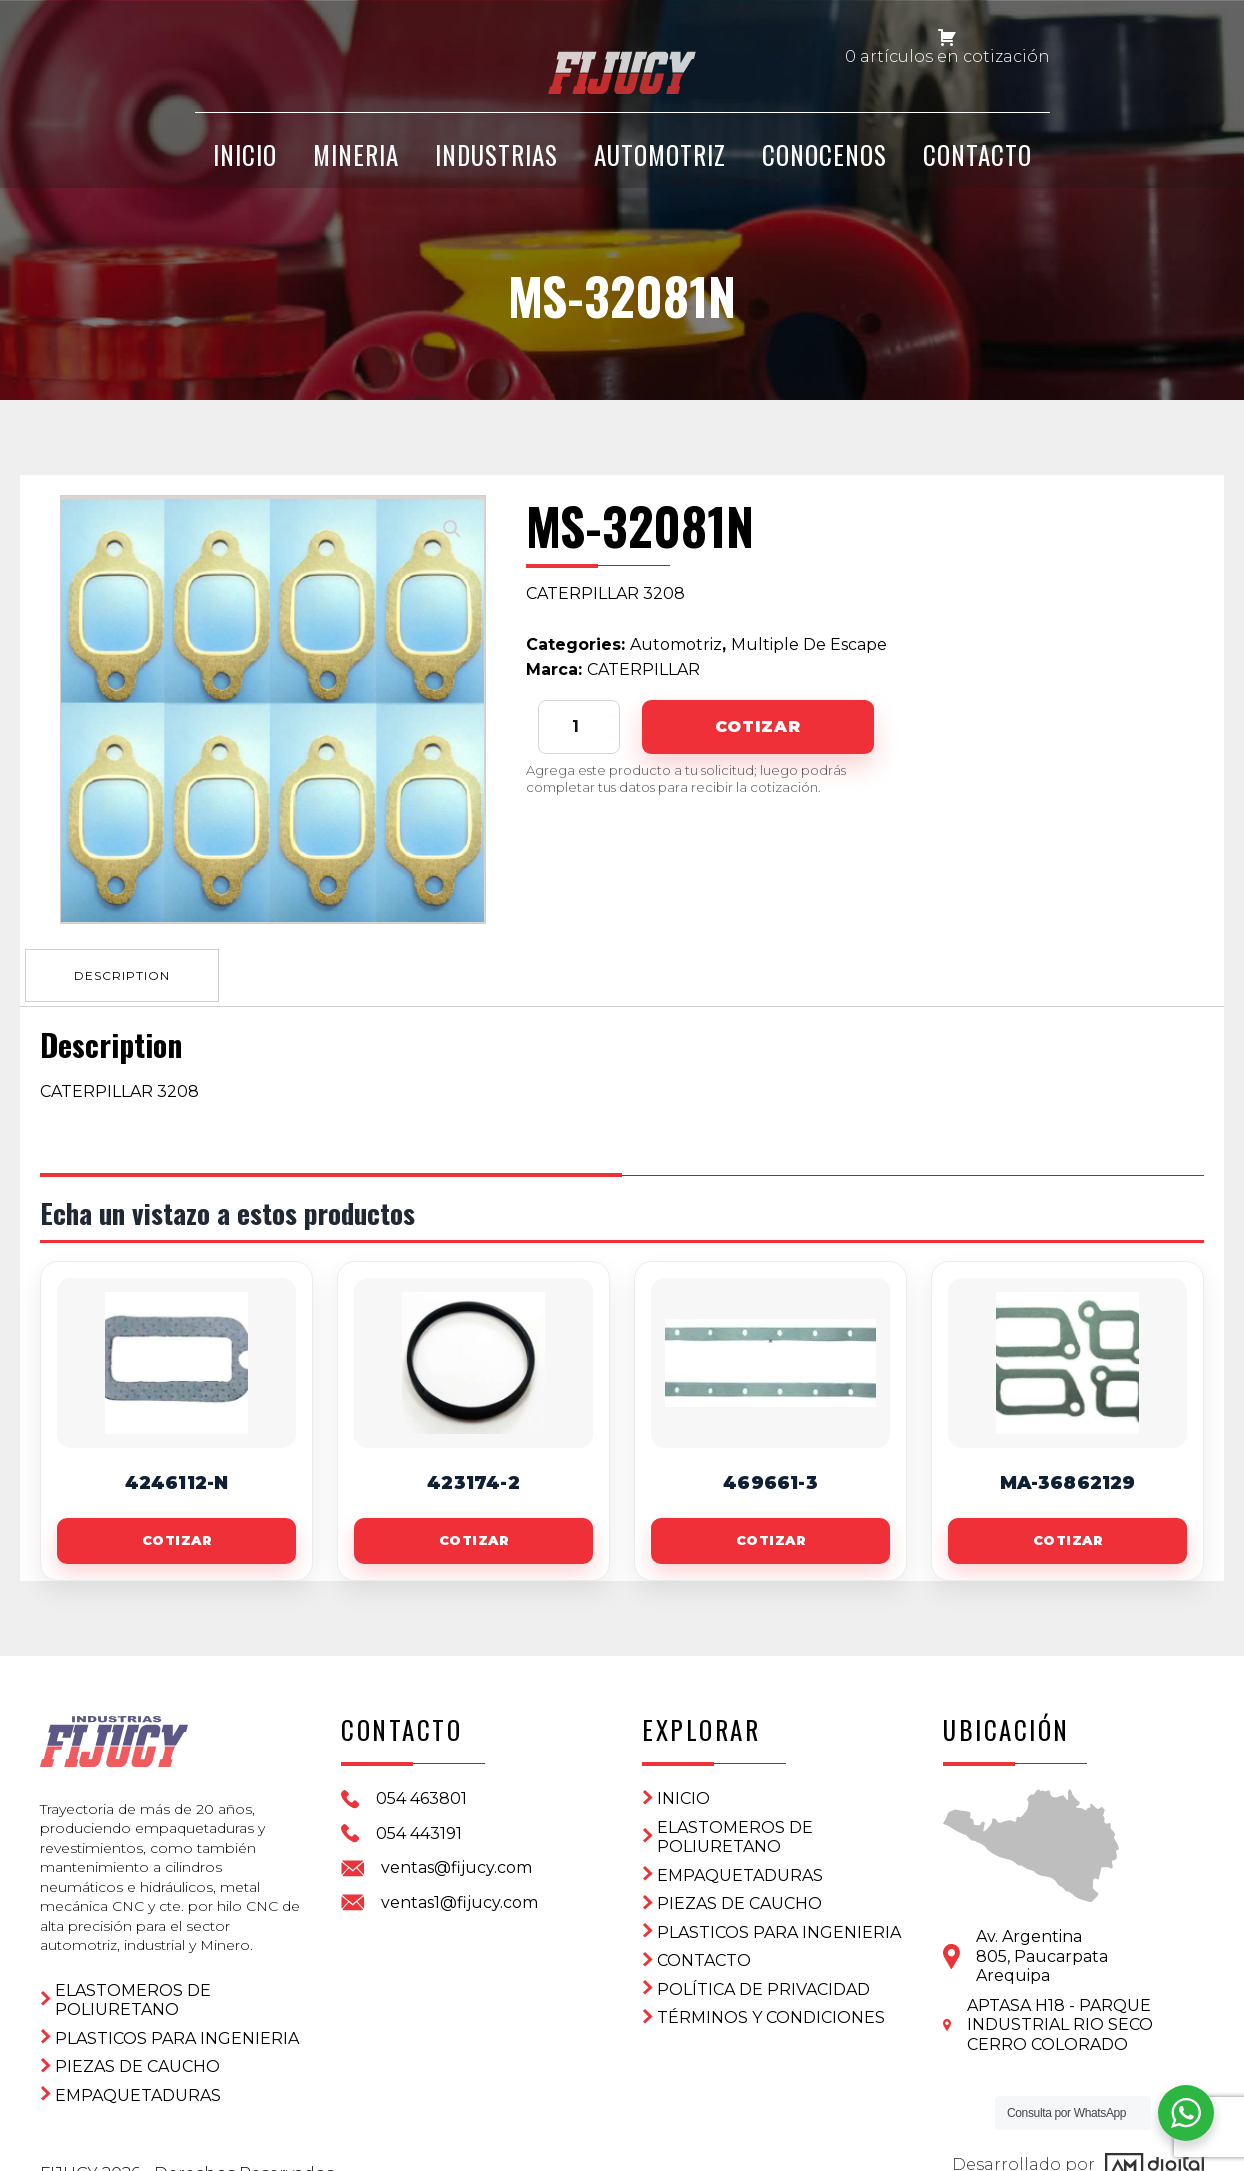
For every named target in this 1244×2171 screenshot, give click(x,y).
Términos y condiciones (771, 2011)
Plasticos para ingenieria (177, 2014)
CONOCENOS (824, 172)
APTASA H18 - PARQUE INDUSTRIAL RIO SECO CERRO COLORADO (1060, 2019)
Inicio (683, 1792)
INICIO (245, 172)
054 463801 (421, 1792)
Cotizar (757, 726)
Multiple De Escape (809, 644)
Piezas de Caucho (137, 2042)
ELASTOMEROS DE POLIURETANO (133, 1976)
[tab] (127, 971)
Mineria (356, 172)
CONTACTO (977, 172)
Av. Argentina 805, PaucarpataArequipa (1042, 1950)
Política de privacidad (763, 1983)
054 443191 (419, 1827)
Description (127, 970)
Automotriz (660, 172)
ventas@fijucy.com (456, 1861)
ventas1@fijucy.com (459, 1896)
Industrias (496, 172)
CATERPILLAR (643, 669)
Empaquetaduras (138, 2071)
